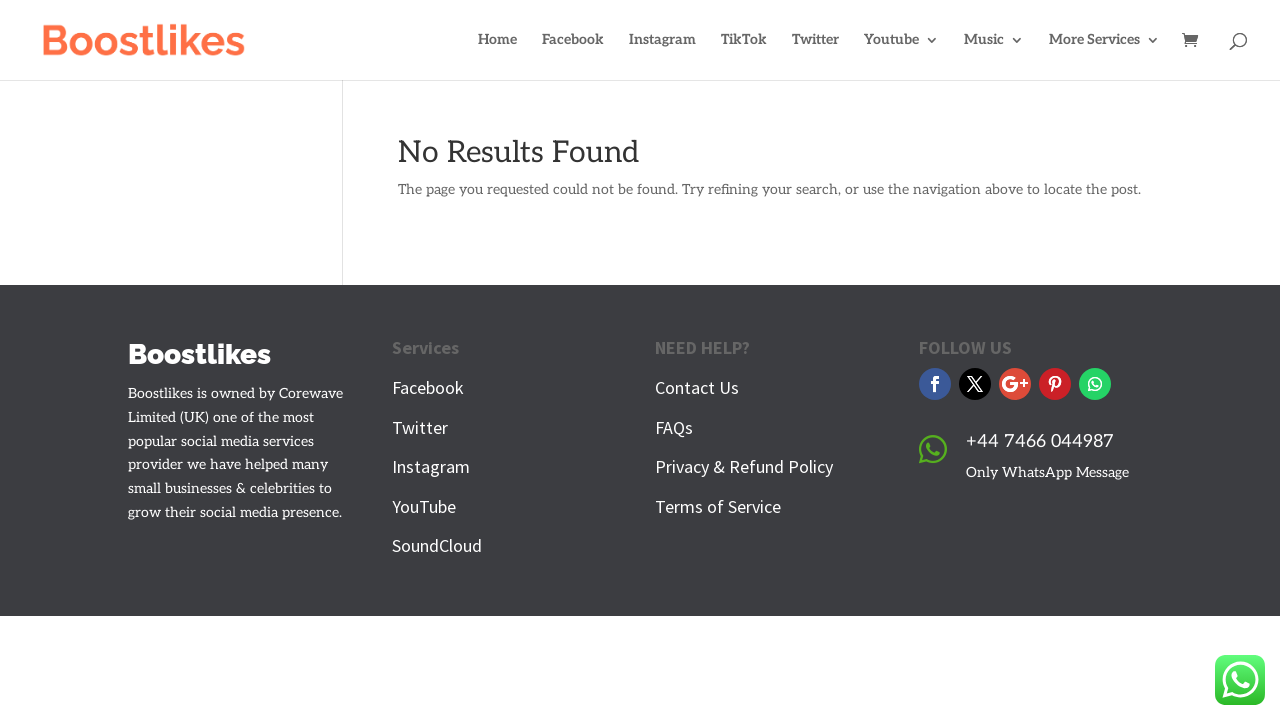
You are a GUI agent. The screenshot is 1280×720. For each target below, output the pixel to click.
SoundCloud (437, 545)
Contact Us (697, 387)
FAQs (674, 427)
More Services (1094, 40)
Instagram (662, 40)
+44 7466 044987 (1040, 441)
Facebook (573, 40)
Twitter (815, 40)
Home (497, 40)
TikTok (744, 40)
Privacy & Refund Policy (744, 466)
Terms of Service (718, 506)
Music (984, 40)
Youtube (891, 40)
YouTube (424, 506)
